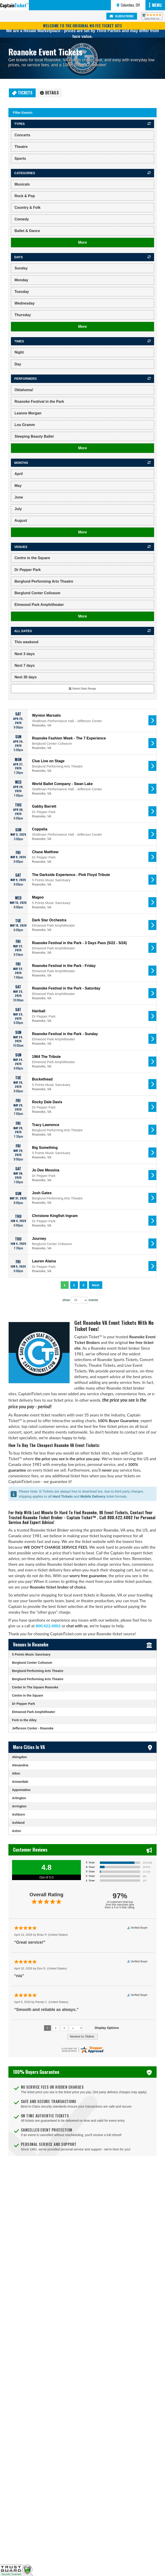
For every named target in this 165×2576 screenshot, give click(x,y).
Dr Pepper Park (28, 570)
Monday (21, 280)
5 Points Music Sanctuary (31, 1652)
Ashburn (18, 1812)
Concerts (22, 135)
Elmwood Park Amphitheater (39, 605)
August (21, 520)
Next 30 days (26, 677)
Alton (16, 1771)
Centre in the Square (32, 558)
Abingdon (19, 1755)
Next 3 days (25, 654)
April (19, 474)
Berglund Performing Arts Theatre (44, 581)
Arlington (19, 1796)
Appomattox (21, 1788)
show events (80, 1298)
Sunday (21, 268)
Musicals (22, 184)
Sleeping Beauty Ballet (34, 436)
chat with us (77, 1623)
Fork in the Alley (24, 1718)
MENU (155, 5)
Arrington (19, 1804)
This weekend (26, 642)
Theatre (21, 147)
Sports (20, 158)
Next (95, 1283)
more (82, 242)
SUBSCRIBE (122, 16)
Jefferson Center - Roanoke (33, 1726)
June (19, 497)
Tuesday (22, 292)
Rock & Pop (25, 196)
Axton (16, 1829)
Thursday (23, 315)
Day (18, 364)
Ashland (18, 1820)
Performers (25, 378)
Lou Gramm (25, 425)
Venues (21, 547)
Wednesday (25, 303)
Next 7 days (25, 665)
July (18, 509)
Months (21, 463)
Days (18, 257)
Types (19, 124)
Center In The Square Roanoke (35, 1685)
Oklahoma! (24, 390)
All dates (23, 631)
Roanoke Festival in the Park (39, 401)
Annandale (20, 1779)
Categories (24, 173)
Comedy (22, 219)
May (18, 486)
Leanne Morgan (28, 413)
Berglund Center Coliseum (37, 593)
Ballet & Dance (27, 231)
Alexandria (20, 1763)
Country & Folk (28, 207)
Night (19, 352)
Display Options (107, 2026)
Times (19, 341)
